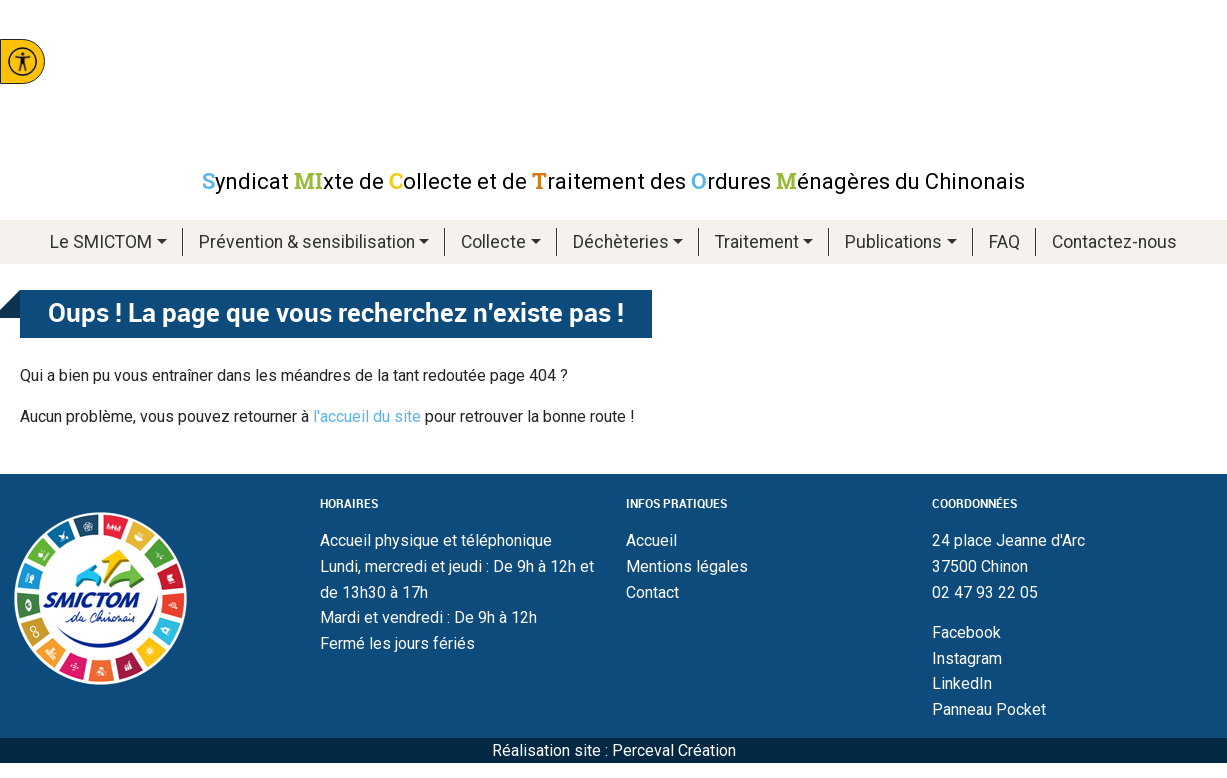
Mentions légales (687, 566)
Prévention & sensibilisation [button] (307, 242)
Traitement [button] (757, 242)
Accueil (651, 540)
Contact (652, 592)
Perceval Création (674, 750)
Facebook (966, 632)
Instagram (967, 658)
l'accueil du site (367, 416)
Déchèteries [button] (621, 242)
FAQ (1004, 242)
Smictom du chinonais (614, 83)
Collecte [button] (493, 242)
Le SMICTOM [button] (101, 242)
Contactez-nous (1114, 242)
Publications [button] (893, 242)
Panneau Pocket (989, 709)
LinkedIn (962, 683)
